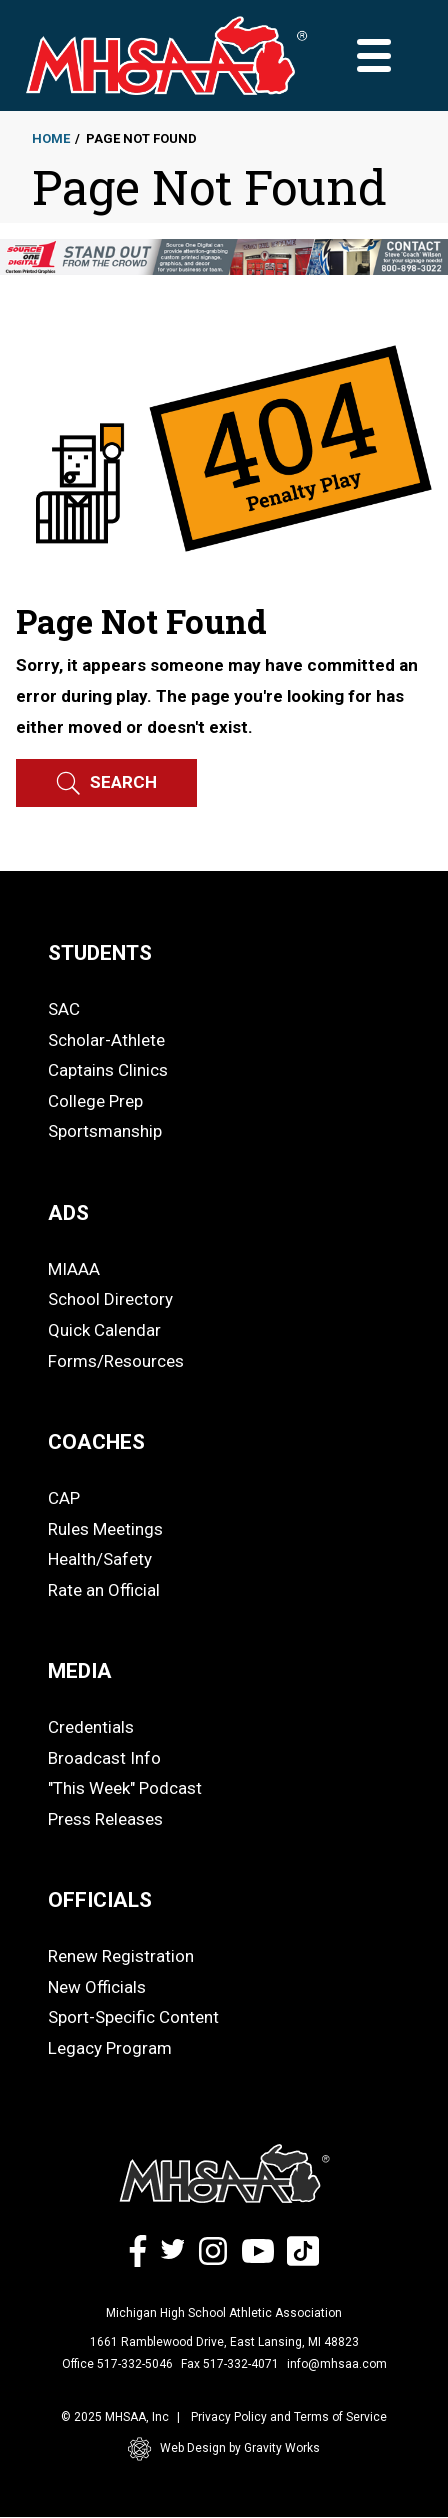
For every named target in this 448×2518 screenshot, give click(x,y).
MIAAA (74, 1269)
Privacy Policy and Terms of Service (289, 2417)
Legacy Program (110, 2048)
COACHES (96, 1442)
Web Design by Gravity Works (224, 2449)
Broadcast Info (104, 1758)
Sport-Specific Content (133, 2017)
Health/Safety (100, 1559)
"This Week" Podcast (125, 1788)
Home (51, 138)
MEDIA (80, 1671)
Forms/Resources (116, 1361)
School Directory (110, 1299)
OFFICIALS (100, 1900)
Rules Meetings (105, 1529)
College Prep (95, 1101)
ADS (68, 1213)
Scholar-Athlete (106, 1040)
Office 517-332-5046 (117, 2364)
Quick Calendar (104, 1330)
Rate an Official (104, 1590)
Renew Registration (121, 1956)
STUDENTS (100, 953)
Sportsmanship (105, 1131)
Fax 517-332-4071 (230, 2364)
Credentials (91, 1727)
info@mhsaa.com (337, 2364)
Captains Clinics (108, 1070)
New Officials (97, 1987)
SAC (64, 1009)
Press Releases (105, 1819)
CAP (64, 1498)
